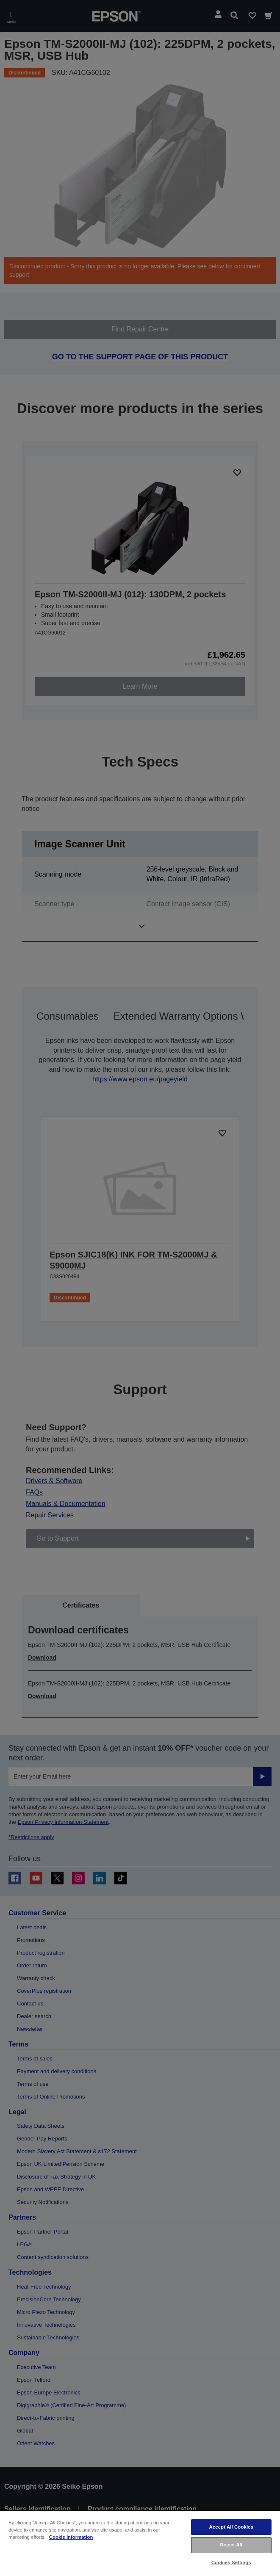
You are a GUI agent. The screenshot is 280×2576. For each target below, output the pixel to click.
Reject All (231, 2544)
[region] (140, 2543)
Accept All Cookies (231, 2526)
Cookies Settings (231, 2562)
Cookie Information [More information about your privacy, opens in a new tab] (71, 2537)
